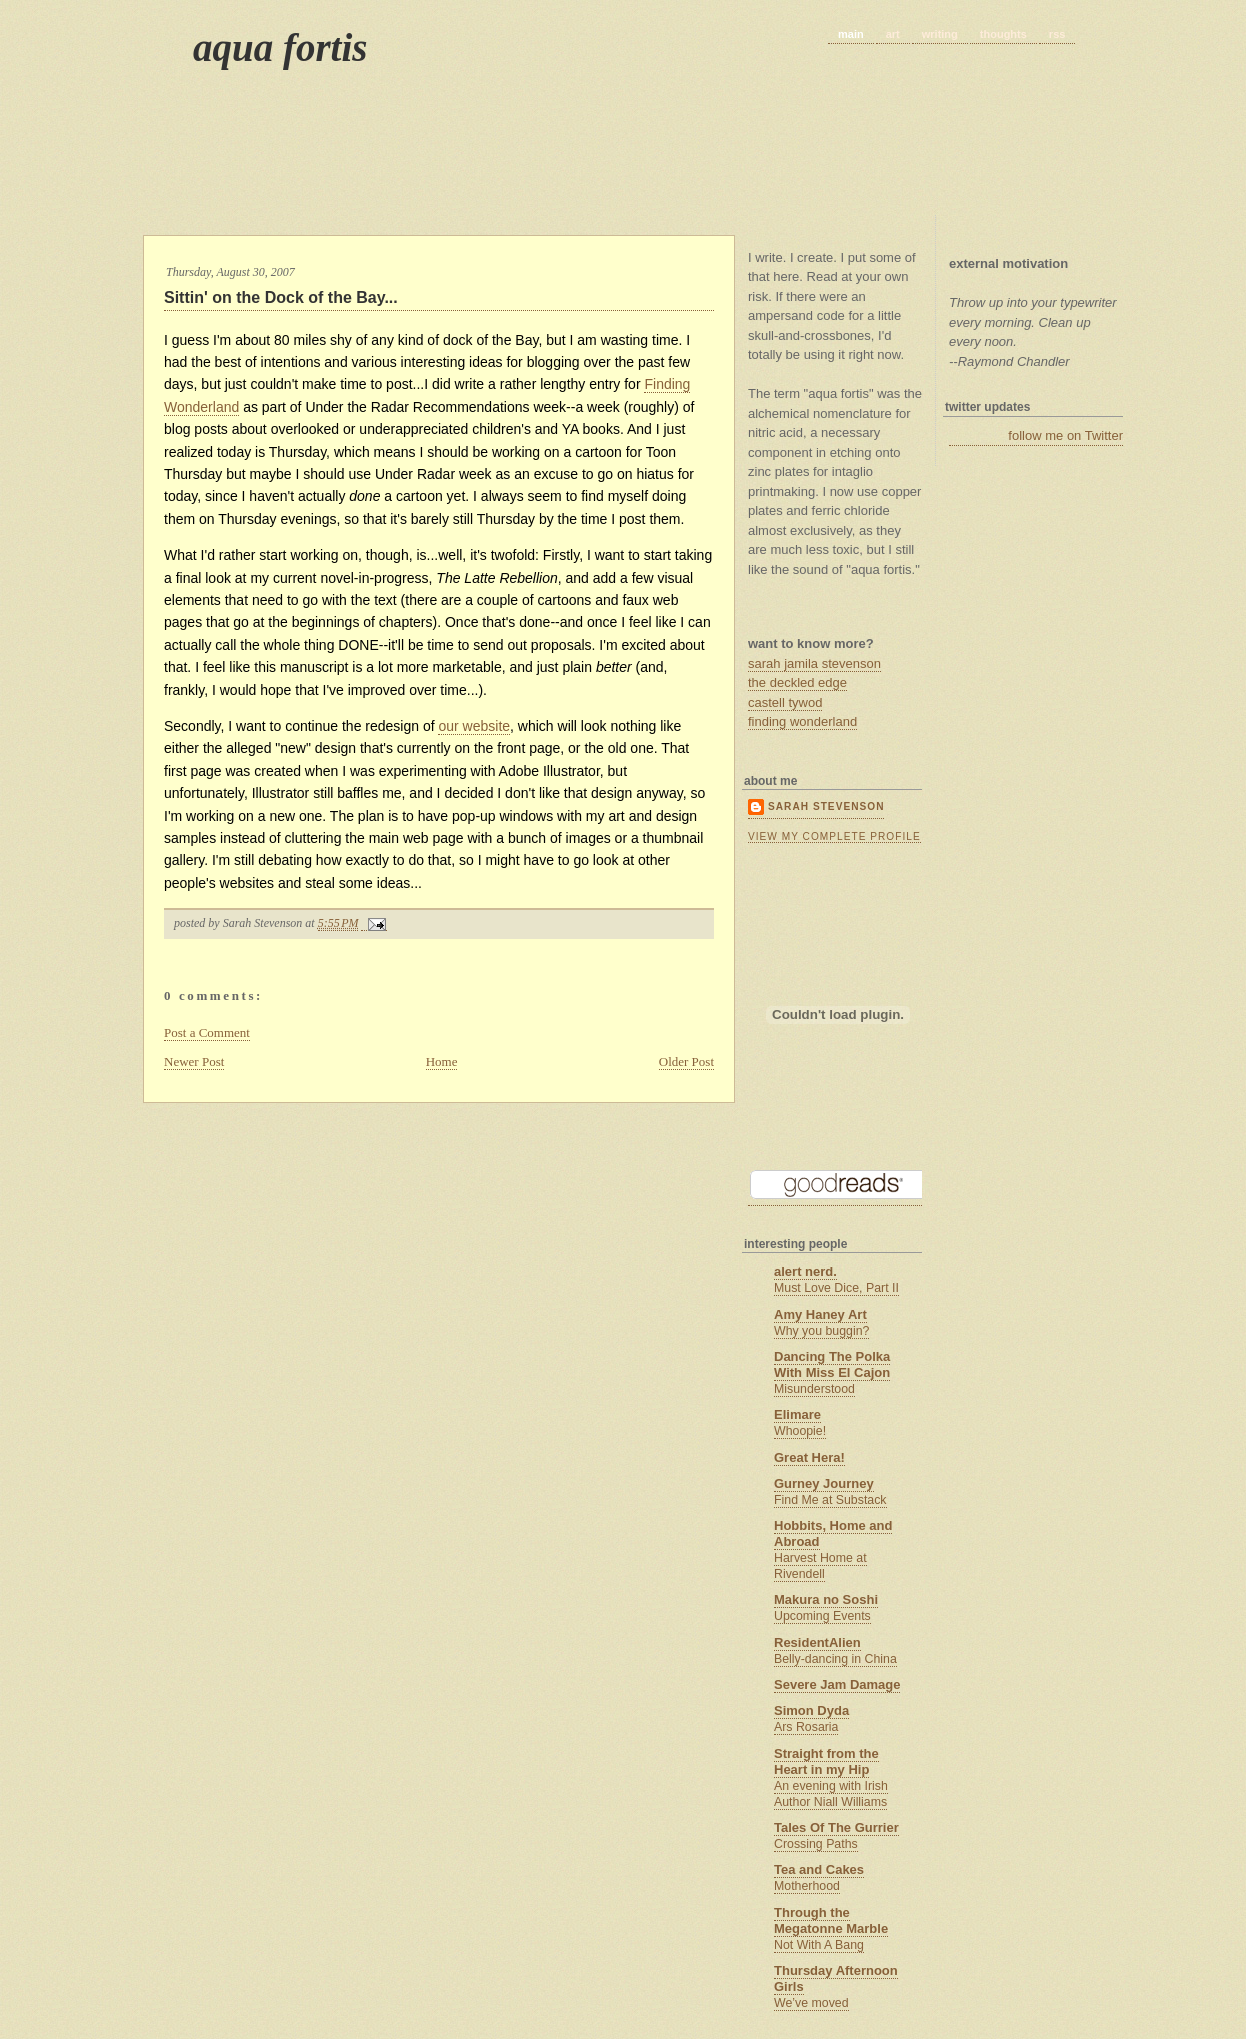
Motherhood (807, 1886)
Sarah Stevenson (826, 806)
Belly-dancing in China (835, 1659)
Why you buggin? (821, 1331)
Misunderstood (814, 1389)
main (851, 34)
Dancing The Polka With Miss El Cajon (832, 1364)
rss (1057, 34)
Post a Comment (207, 1032)
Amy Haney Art (820, 1314)
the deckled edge (797, 682)
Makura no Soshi (826, 1599)
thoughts (1003, 34)
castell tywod (785, 702)
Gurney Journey (824, 1483)
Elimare (797, 1414)
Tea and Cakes (819, 1869)
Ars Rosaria (806, 1727)
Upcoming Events (822, 1616)
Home (442, 1061)
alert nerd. (805, 1271)
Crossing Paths (816, 1844)
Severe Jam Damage (837, 1684)
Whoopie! (800, 1431)
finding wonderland (802, 721)
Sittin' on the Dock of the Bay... (281, 297)
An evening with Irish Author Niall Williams (831, 1794)
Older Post (686, 1061)
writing (940, 34)
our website (474, 726)
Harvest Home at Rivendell (820, 1566)
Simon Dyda (811, 1710)
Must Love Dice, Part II (836, 1288)
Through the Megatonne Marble (831, 1920)
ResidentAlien (817, 1642)
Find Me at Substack (830, 1500)
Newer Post (194, 1061)
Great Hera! (809, 1457)
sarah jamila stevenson (814, 663)
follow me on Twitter (1065, 435)
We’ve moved (811, 2003)
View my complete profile (834, 836)
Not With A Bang (819, 1945)
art (893, 34)
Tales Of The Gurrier (836, 1827)
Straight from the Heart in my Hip (826, 1761)
